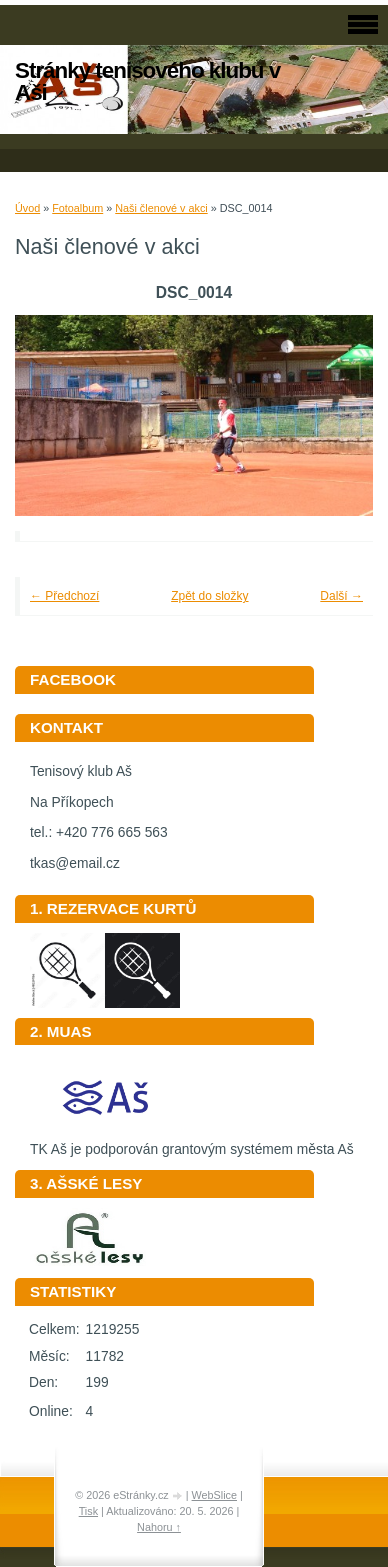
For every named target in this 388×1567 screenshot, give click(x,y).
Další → (341, 596)
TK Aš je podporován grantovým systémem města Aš (192, 1142)
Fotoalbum (77, 208)
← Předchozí (64, 596)
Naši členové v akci (161, 208)
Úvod (27, 208)
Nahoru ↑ (159, 1527)
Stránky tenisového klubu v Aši (147, 81)
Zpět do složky (209, 596)
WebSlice (214, 1495)
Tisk (88, 1511)
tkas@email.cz (75, 863)
